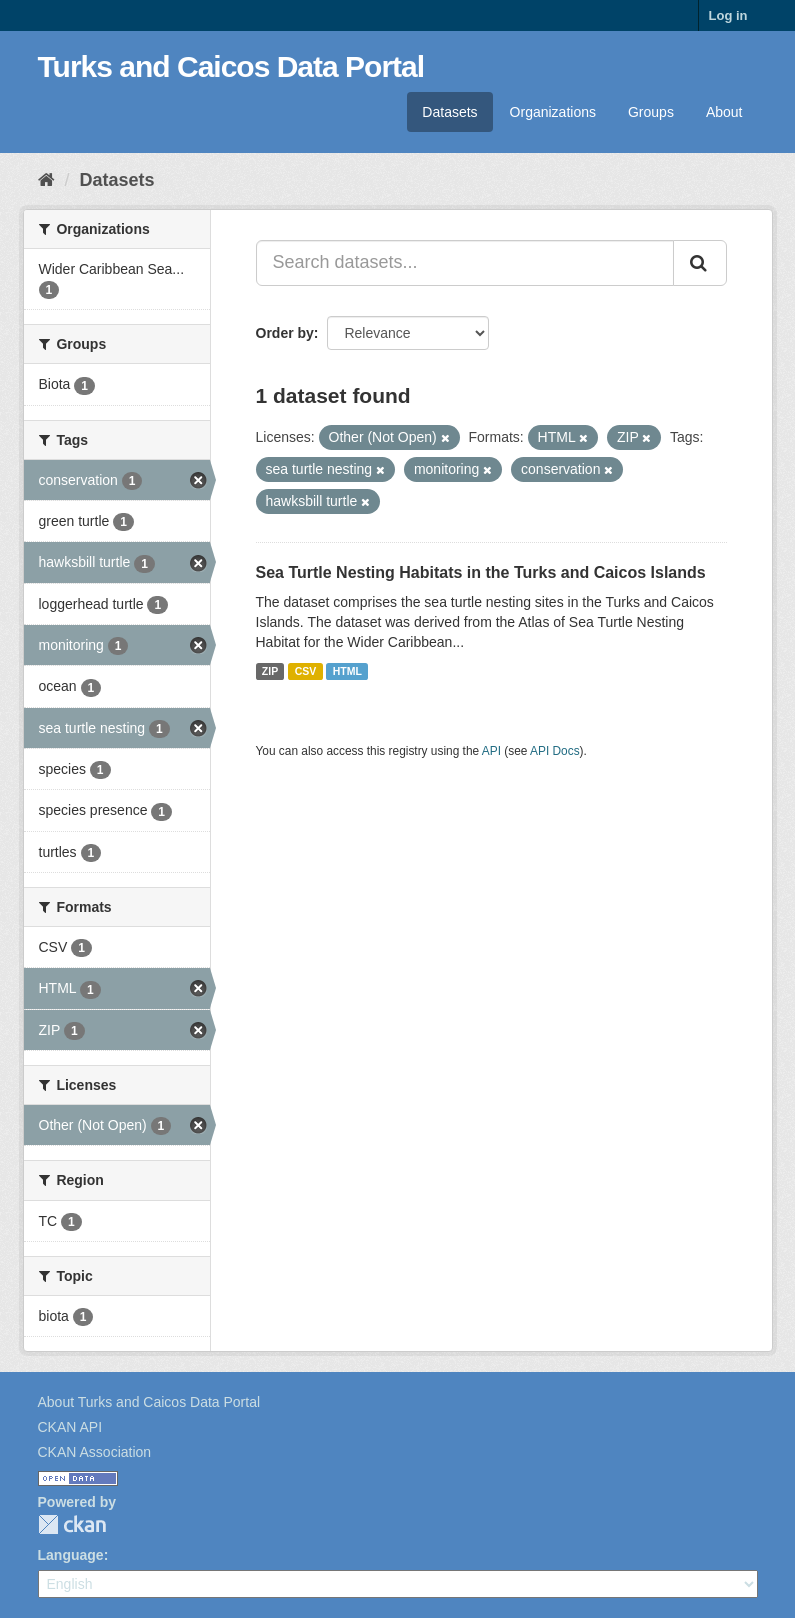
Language (71, 1555)
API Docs (555, 751)
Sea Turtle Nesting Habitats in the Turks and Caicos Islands (481, 572)
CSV (306, 671)
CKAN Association (95, 1452)
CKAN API (70, 1427)
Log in (728, 15)
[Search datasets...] (465, 263)
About (724, 112)
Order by (285, 333)
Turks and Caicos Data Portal (231, 66)
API (491, 751)
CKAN (72, 1524)
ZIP (270, 671)
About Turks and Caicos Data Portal (149, 1402)
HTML (347, 671)
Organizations (553, 112)
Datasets (449, 112)
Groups (651, 112)
